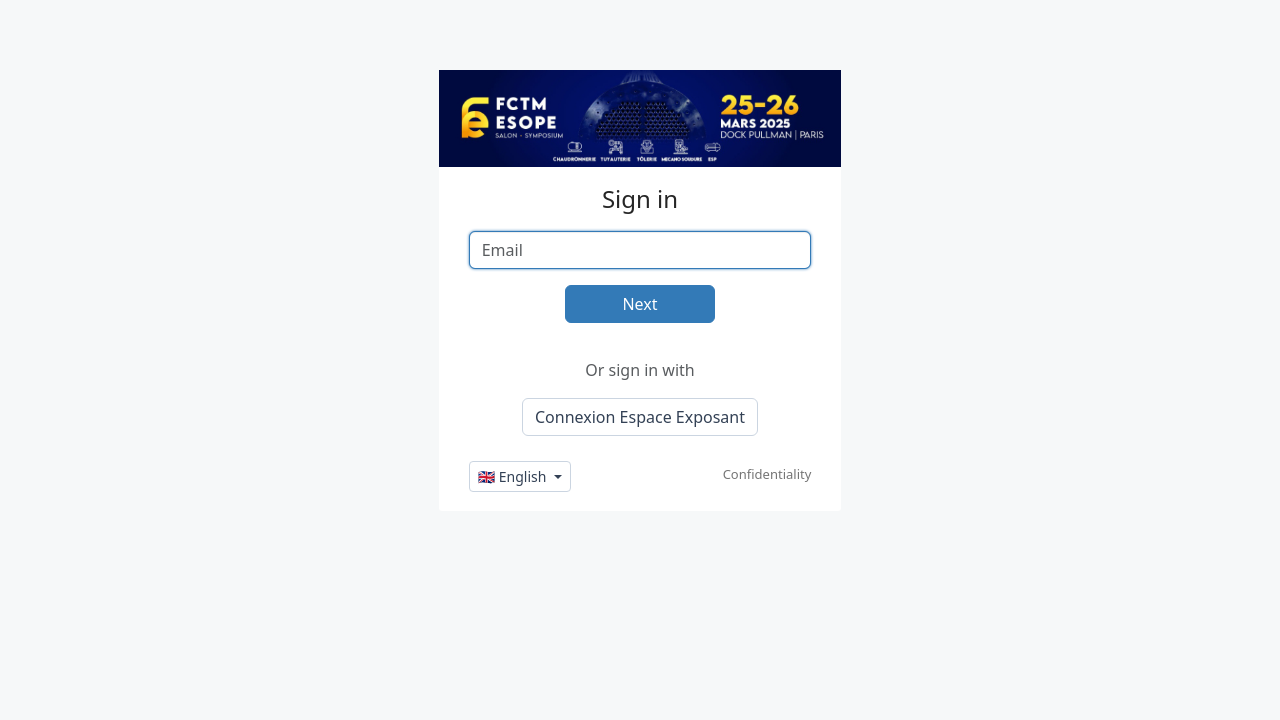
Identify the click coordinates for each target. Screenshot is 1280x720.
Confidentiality (767, 474)
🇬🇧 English (514, 476)
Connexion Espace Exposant (640, 417)
